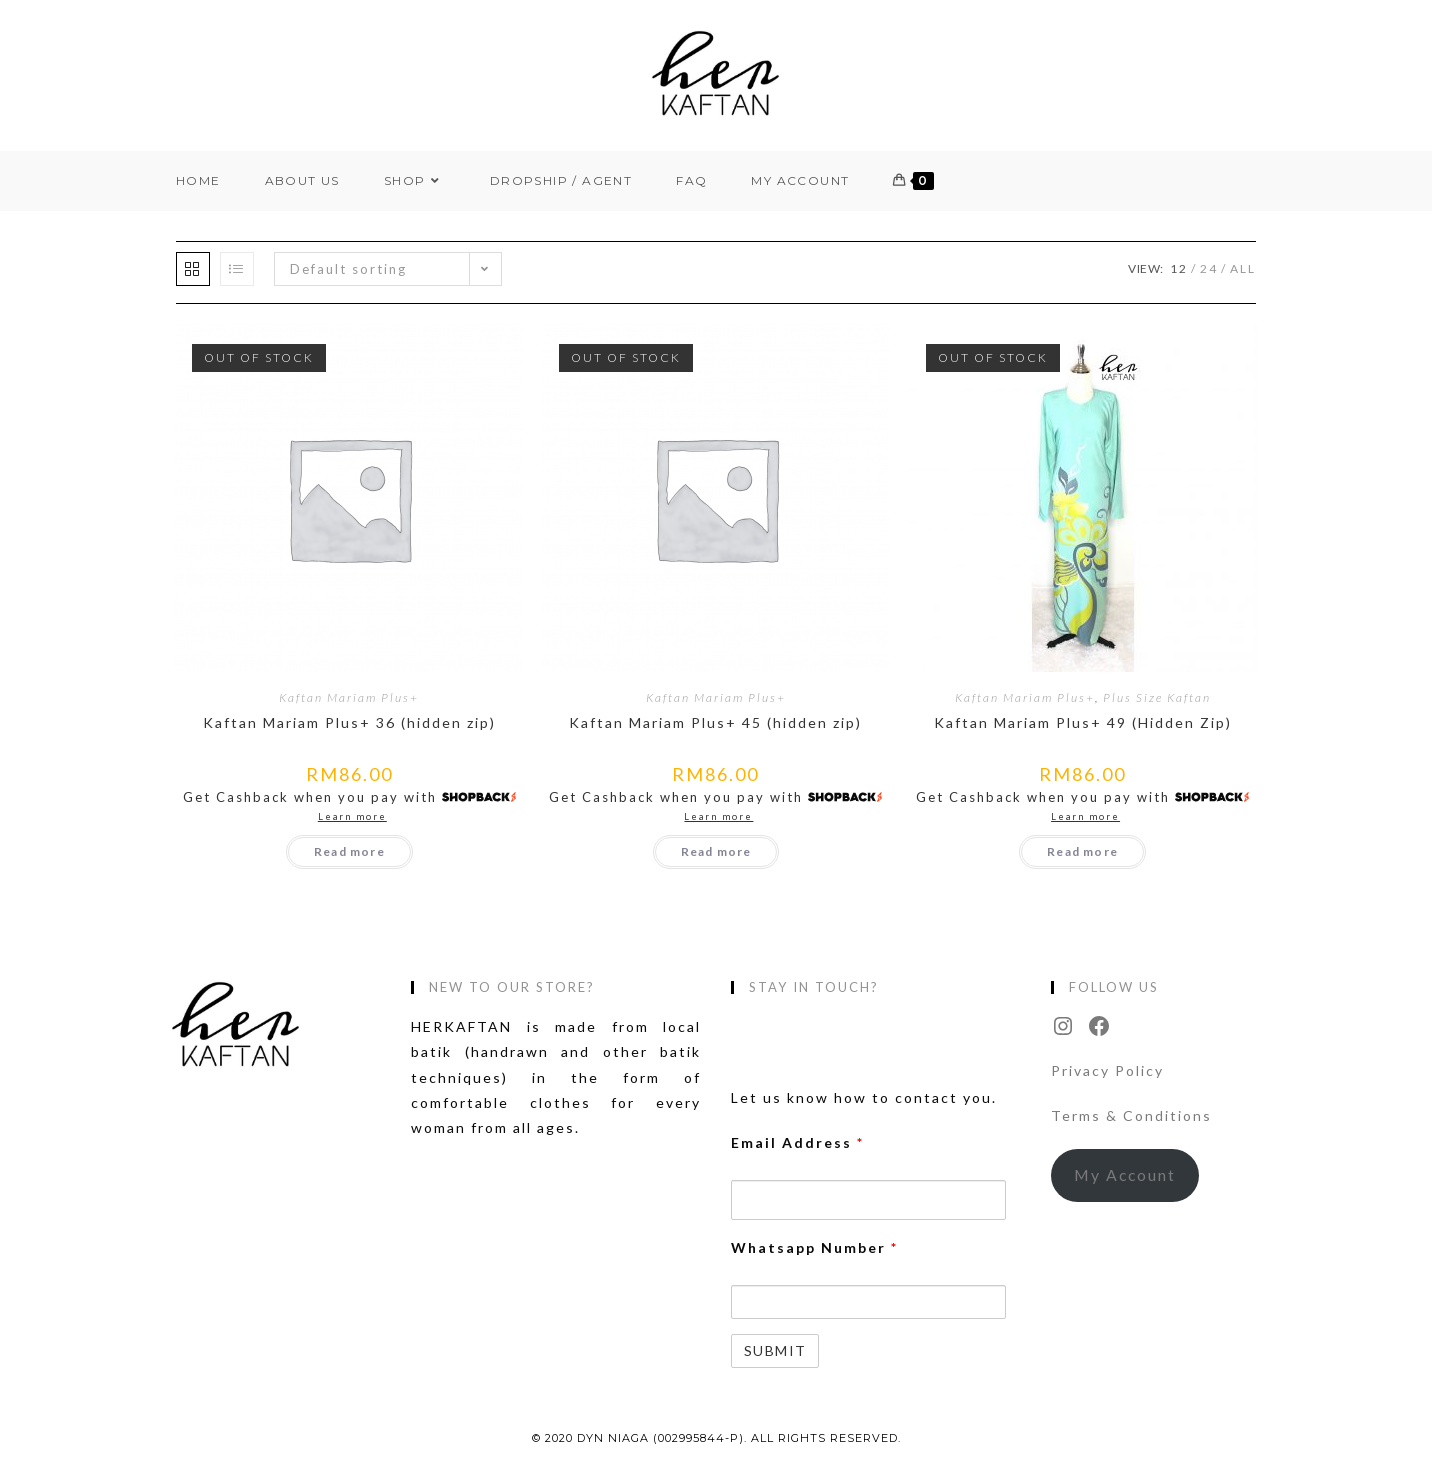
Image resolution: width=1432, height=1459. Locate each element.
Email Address (797, 1142)
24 (1209, 268)
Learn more (352, 816)
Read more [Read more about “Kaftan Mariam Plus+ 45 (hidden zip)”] (716, 851)
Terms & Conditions (1131, 1115)
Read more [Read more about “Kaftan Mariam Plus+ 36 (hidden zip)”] (349, 851)
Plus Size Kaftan (1157, 697)
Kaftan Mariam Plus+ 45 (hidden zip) (715, 722)
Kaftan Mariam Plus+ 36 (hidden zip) (349, 722)
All (1243, 268)
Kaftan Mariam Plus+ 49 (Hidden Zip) (1083, 722)
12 (1179, 268)
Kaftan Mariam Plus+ (349, 697)
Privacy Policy (1107, 1070)
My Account (1125, 1174)
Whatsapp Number (814, 1247)
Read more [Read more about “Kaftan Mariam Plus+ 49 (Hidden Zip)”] (1082, 851)
